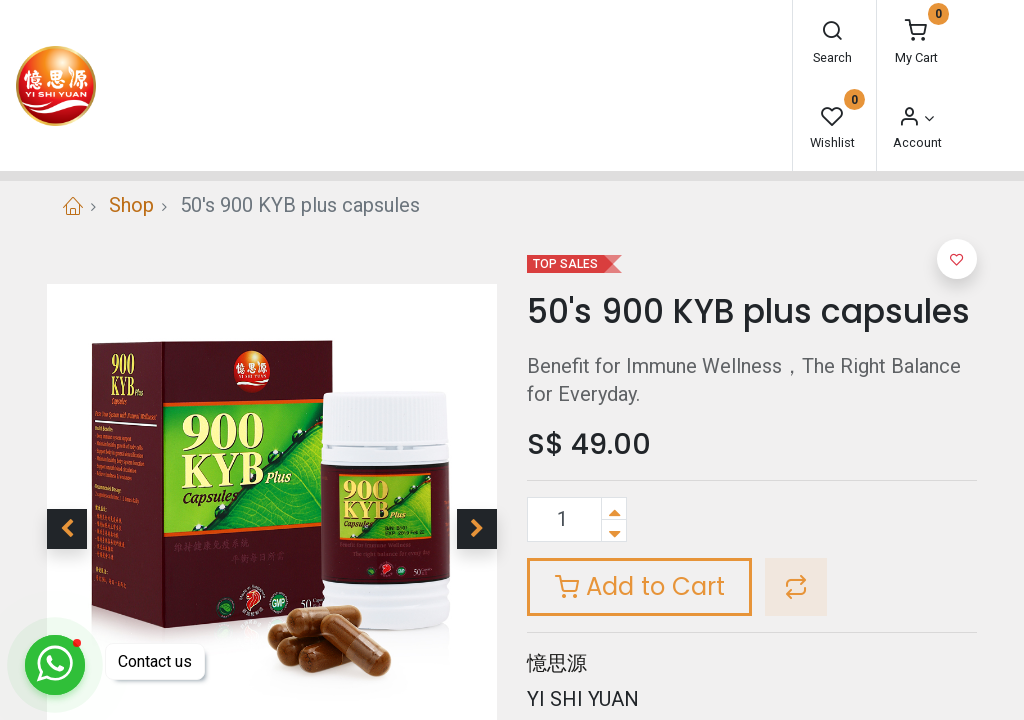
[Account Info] (916, 118)
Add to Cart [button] (640, 586)
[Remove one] (614, 530)
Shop (131, 205)
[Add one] (614, 508)
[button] (67, 529)
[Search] (832, 32)
